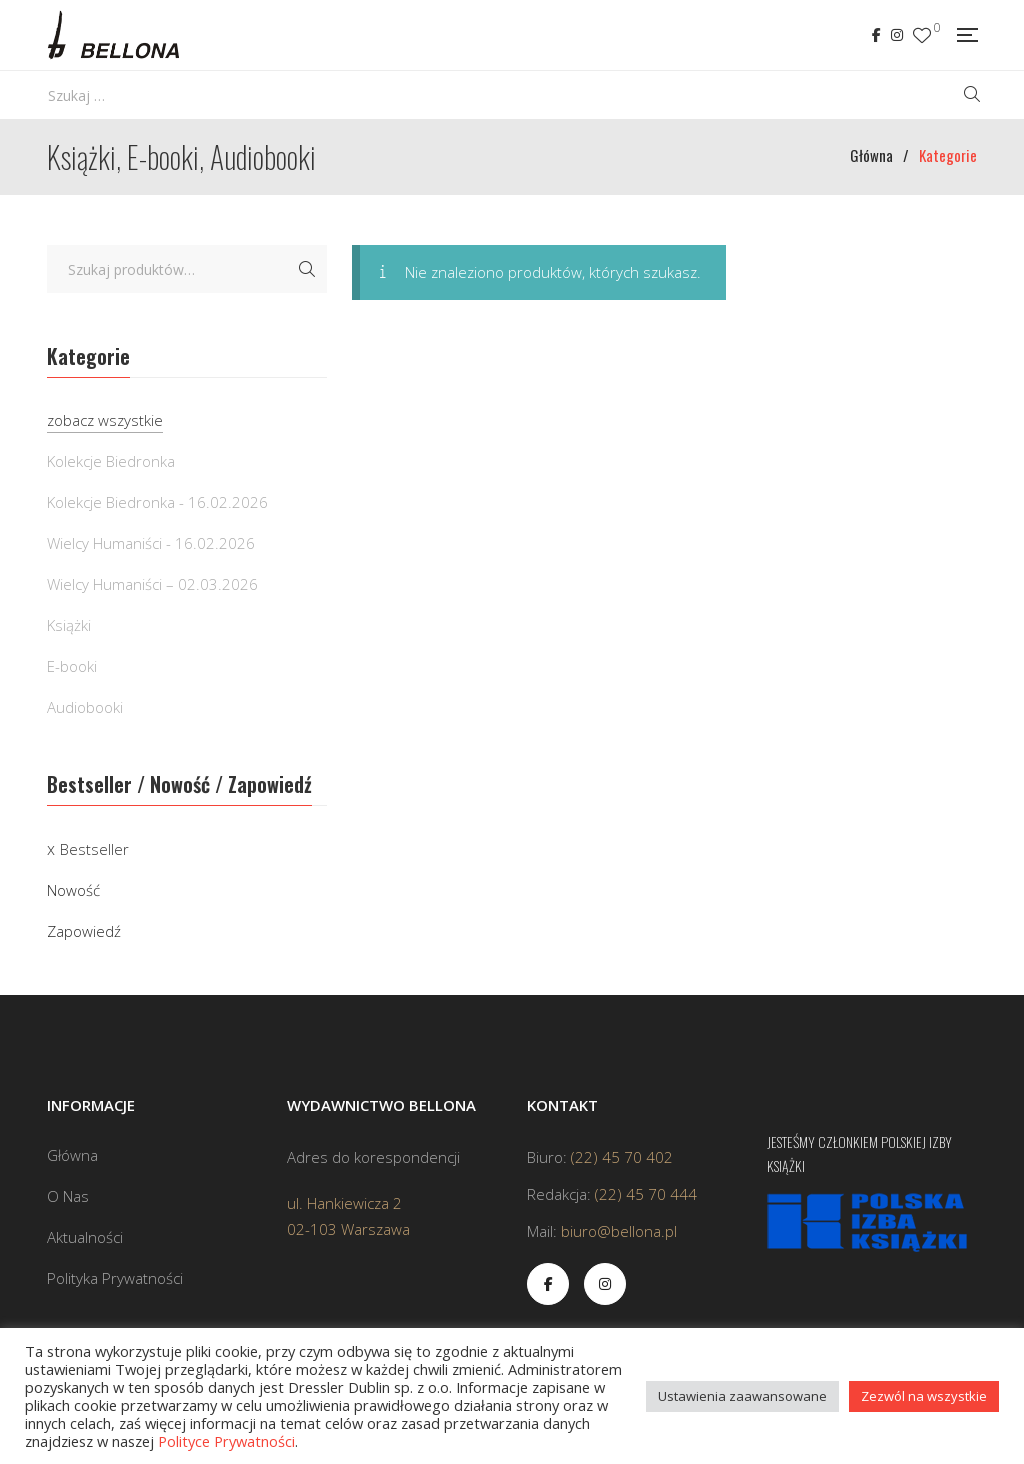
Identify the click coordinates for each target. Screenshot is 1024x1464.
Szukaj (307, 269)
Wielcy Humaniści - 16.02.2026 (151, 543)
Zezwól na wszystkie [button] (924, 1396)
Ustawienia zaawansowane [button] (742, 1396)
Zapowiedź (84, 931)
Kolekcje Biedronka (111, 461)
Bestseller (94, 849)
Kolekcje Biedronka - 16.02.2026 (157, 502)
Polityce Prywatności (226, 1441)
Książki (69, 625)
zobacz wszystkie (105, 420)
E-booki (72, 666)
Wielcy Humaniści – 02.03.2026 (152, 584)
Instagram (897, 35)
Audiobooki (85, 707)
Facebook (876, 35)
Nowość (73, 890)
